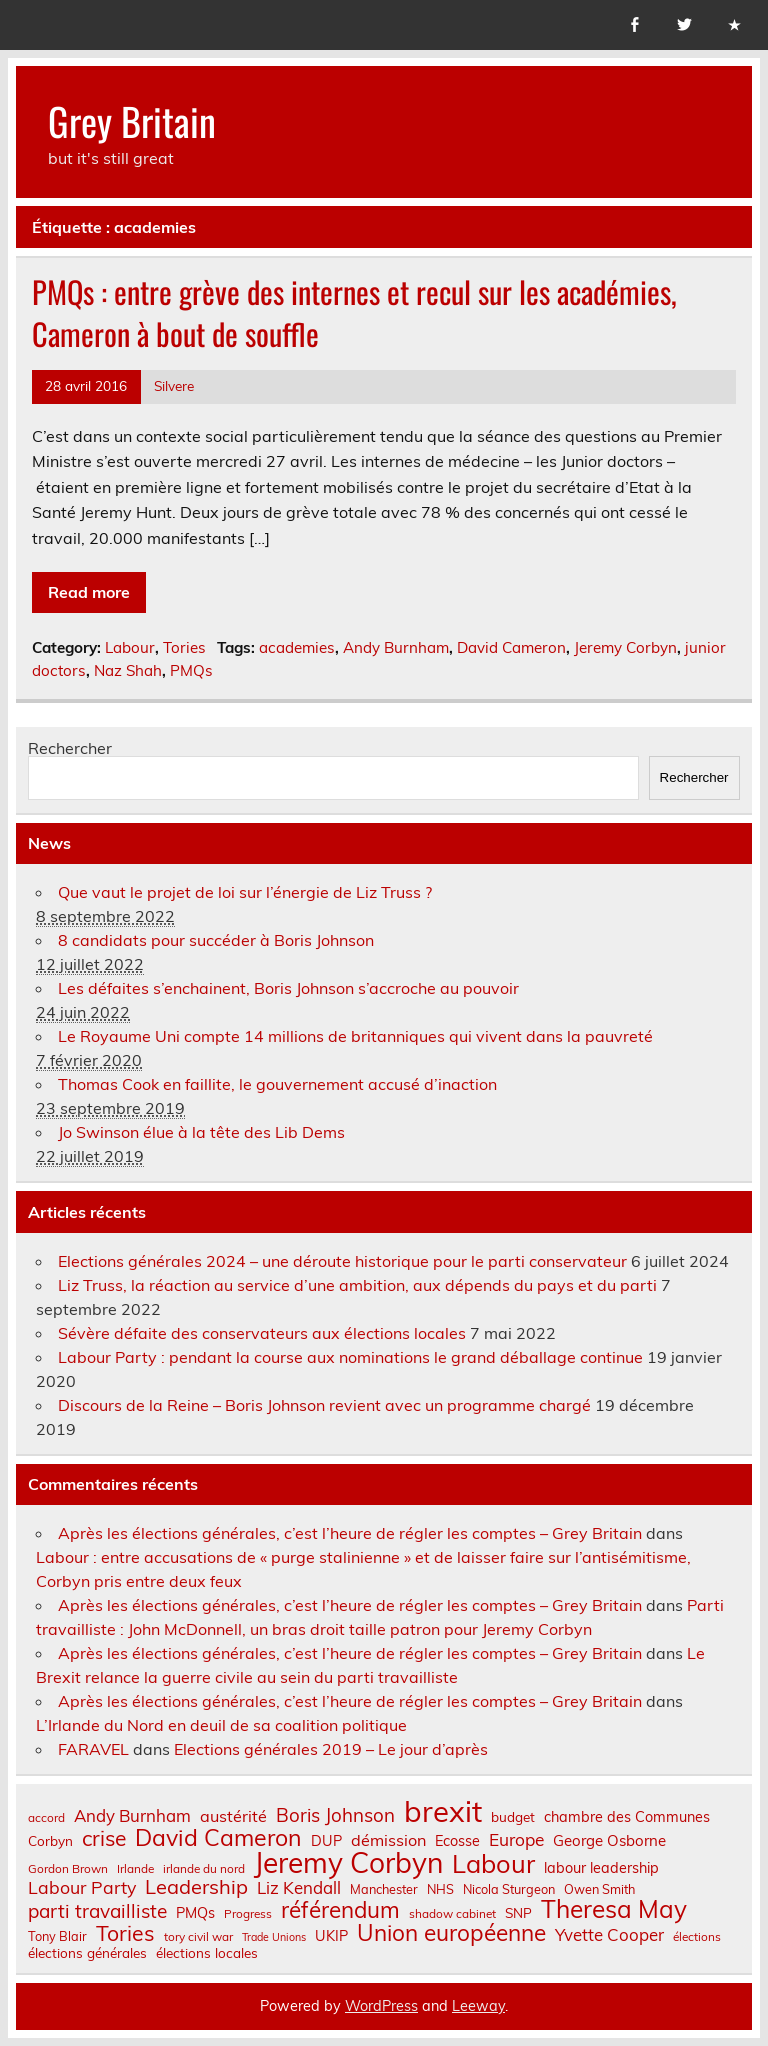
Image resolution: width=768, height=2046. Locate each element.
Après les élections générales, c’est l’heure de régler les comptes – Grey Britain (350, 1533)
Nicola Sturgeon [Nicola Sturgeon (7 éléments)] (509, 1889)
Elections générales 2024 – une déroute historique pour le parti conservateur (342, 1261)
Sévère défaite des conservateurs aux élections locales (262, 1333)
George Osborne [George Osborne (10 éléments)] (609, 1840)
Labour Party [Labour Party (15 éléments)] (82, 1888)
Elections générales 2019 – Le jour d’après (331, 1749)
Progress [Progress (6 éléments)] (248, 1914)
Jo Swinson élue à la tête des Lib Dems (201, 1132)
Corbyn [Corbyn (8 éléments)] (50, 1841)
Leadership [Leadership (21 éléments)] (196, 1887)
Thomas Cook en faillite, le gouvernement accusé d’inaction (277, 1084)
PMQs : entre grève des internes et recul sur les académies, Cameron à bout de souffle (354, 313)
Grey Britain (132, 120)
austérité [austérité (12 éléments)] (233, 1816)
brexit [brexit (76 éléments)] (443, 1811)
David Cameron (511, 647)
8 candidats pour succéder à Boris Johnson (216, 940)
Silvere (174, 385)
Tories (184, 647)
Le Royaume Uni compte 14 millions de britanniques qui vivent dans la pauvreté (355, 1036)
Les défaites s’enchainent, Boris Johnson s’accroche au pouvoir (288, 988)
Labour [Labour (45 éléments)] (493, 1863)
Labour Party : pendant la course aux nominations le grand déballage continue (350, 1357)
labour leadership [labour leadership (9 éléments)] (601, 1868)
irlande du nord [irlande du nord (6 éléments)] (204, 1869)
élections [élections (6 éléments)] (697, 1937)
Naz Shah (128, 670)
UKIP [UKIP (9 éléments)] (331, 1936)
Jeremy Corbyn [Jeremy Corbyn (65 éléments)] (348, 1863)
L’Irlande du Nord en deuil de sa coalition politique (221, 1725)
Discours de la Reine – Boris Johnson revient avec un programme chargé (324, 1405)
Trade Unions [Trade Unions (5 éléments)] (274, 1937)
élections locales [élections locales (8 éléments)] (207, 1953)
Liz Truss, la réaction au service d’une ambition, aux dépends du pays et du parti (357, 1285)
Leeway (478, 2006)
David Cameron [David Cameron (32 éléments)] (218, 1837)
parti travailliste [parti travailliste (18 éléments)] (97, 1911)
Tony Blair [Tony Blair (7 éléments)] (57, 1936)
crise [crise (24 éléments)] (104, 1838)
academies (297, 647)
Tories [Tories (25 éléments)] (125, 1933)
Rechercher (70, 748)
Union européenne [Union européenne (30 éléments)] (451, 1933)
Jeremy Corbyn (625, 647)
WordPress (381, 2006)
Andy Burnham (396, 647)
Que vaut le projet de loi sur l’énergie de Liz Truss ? (245, 892)
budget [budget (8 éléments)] (513, 1817)
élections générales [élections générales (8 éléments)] (87, 1953)
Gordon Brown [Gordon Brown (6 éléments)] (68, 1869)
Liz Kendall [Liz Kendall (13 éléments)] (299, 1888)
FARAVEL (93, 1749)
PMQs (191, 670)
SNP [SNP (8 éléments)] (518, 1913)
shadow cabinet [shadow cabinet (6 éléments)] (452, 1914)
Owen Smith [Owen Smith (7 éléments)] (599, 1889)
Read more (89, 592)
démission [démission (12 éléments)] (388, 1840)
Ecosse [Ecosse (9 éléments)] (457, 1841)
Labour (130, 647)
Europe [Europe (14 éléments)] (516, 1839)
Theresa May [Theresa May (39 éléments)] (614, 1909)
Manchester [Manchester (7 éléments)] (384, 1889)
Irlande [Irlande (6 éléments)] (135, 1869)
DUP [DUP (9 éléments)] (326, 1841)
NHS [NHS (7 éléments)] (440, 1889)
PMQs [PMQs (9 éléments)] (195, 1913)
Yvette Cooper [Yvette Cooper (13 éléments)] (609, 1935)
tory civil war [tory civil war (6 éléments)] (198, 1937)
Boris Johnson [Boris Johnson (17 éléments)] (335, 1815)
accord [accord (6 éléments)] (46, 1818)
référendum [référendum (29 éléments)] (340, 1910)
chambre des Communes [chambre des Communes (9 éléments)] (627, 1817)
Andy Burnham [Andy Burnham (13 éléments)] (132, 1816)
